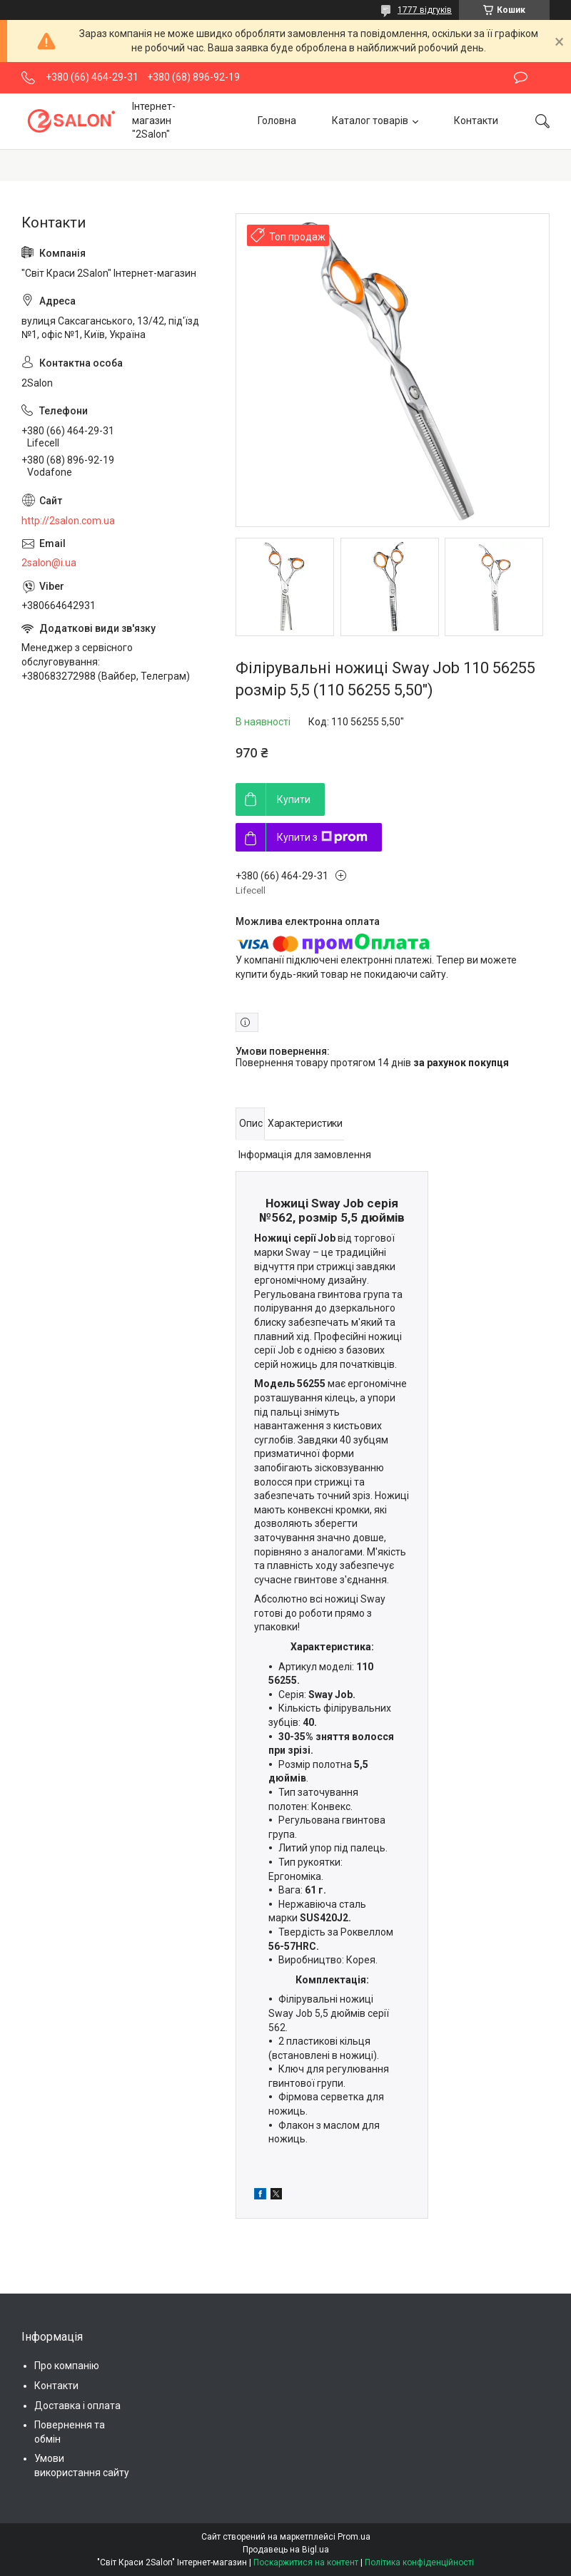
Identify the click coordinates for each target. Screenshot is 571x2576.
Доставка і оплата (77, 2405)
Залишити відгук (520, 77)
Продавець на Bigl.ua (286, 2550)
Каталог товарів (370, 120)
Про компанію (66, 2365)
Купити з (322, 837)
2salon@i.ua (48, 562)
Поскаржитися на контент (305, 2562)
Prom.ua (354, 2537)
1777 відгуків (425, 10)
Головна (277, 120)
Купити (293, 799)
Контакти (476, 120)
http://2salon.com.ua (68, 520)
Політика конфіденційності (419, 2562)
